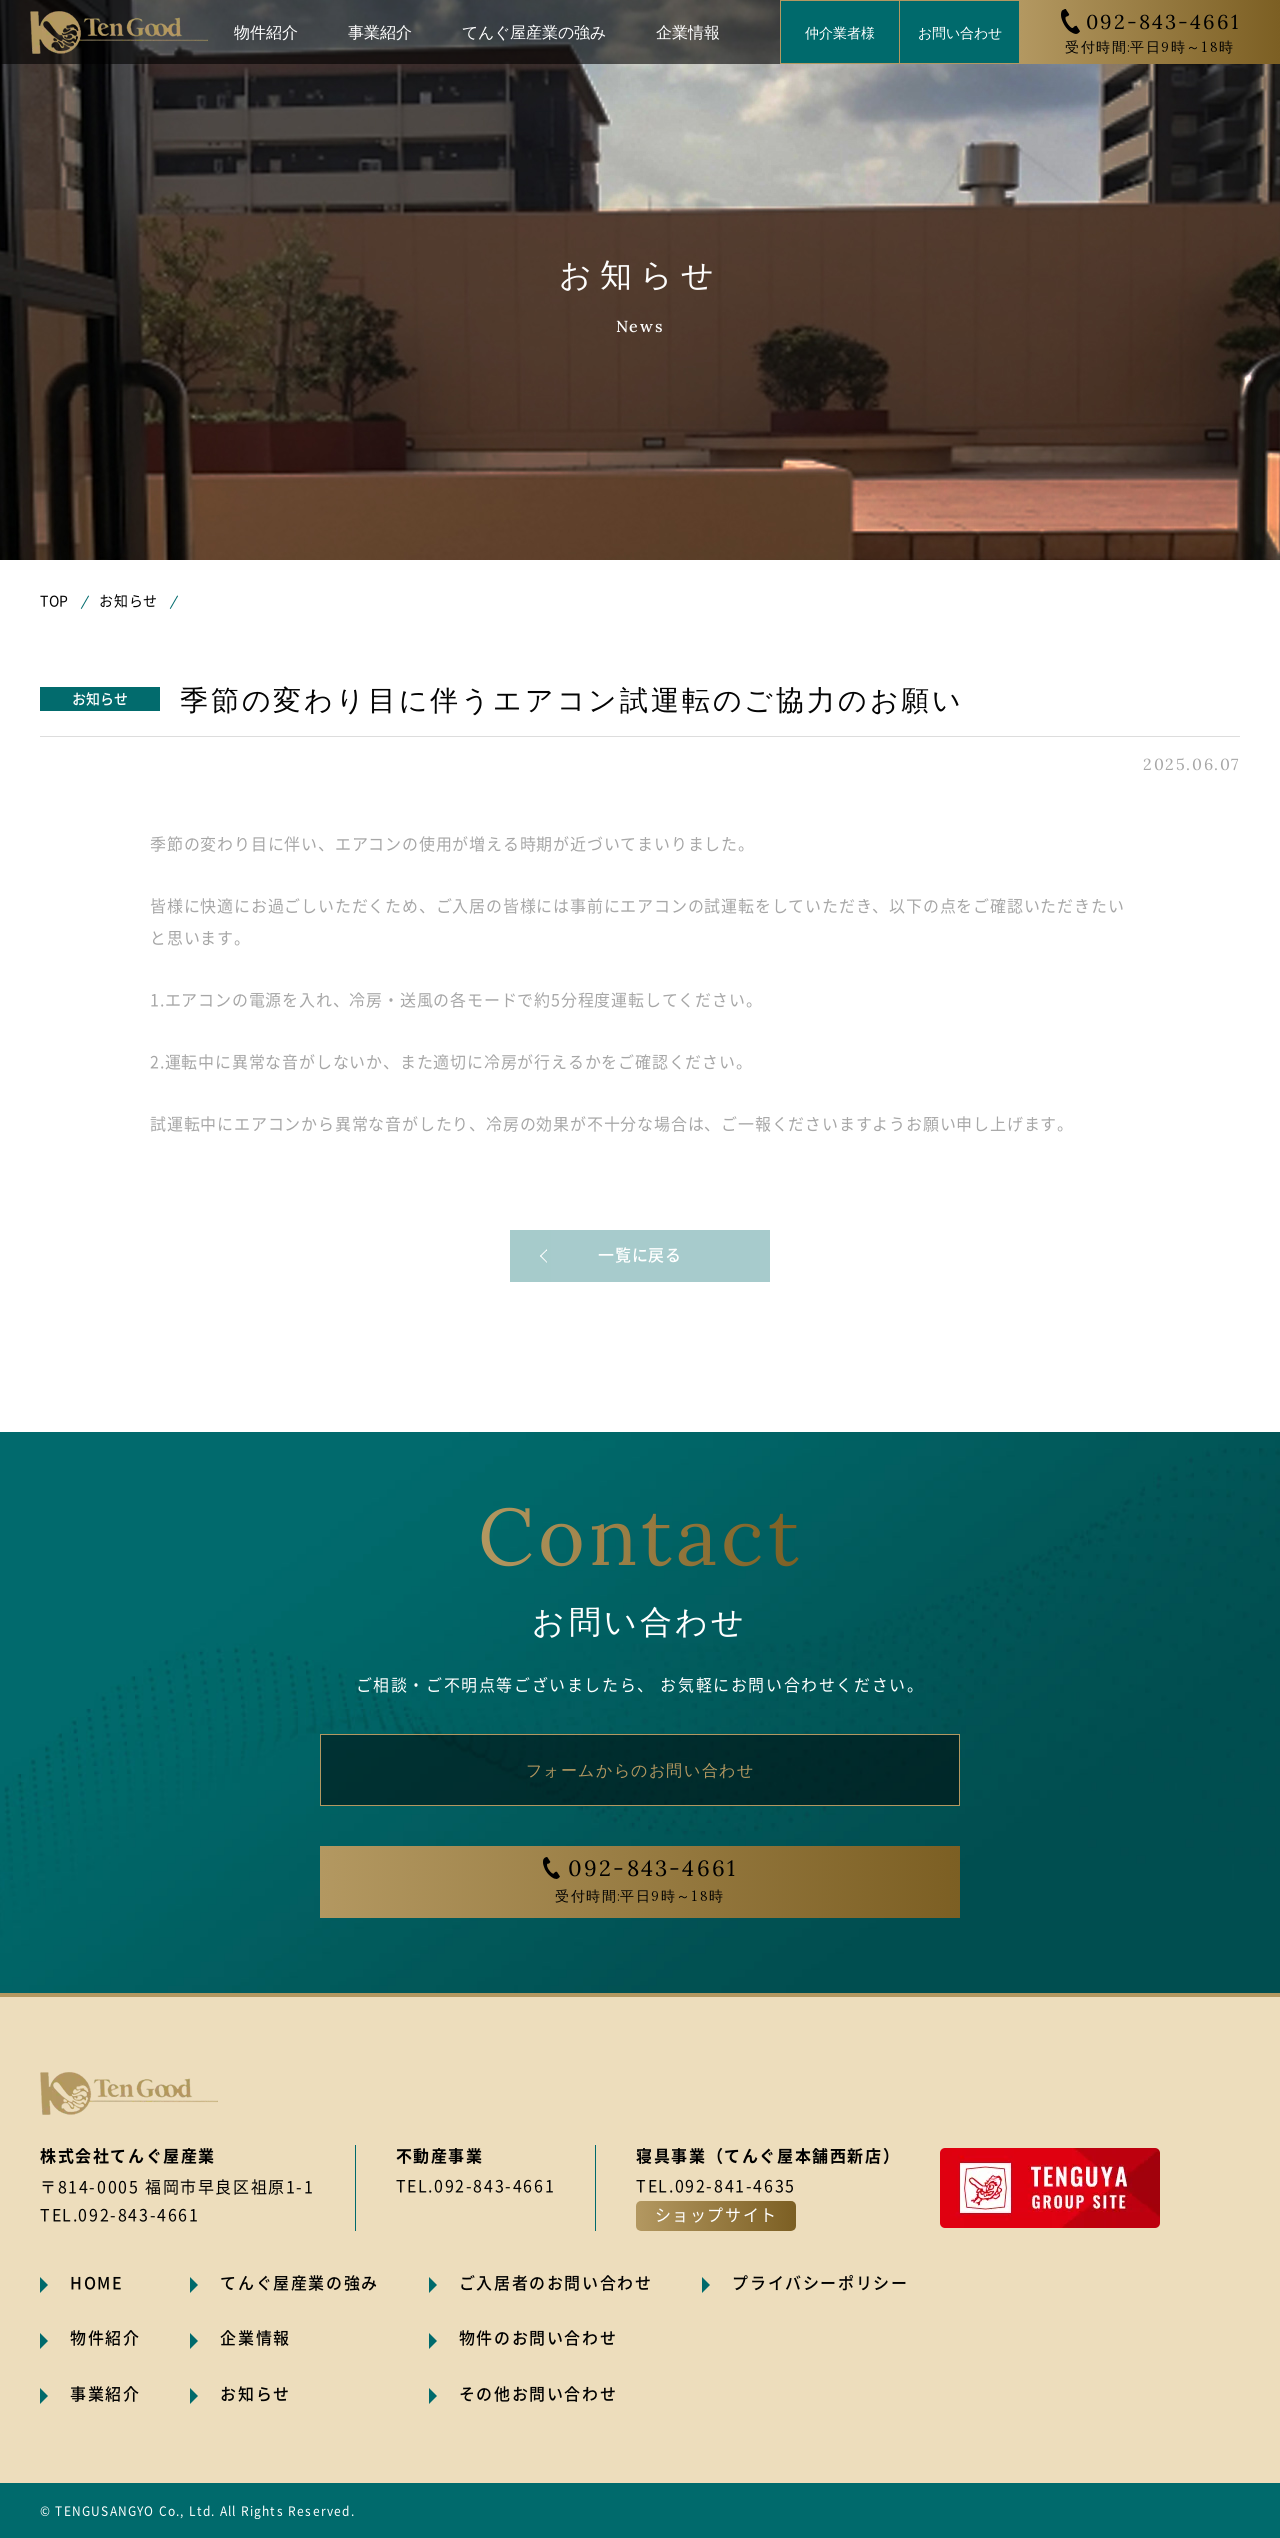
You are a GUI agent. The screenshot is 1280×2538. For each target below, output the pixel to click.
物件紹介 (266, 31)
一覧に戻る (640, 1255)
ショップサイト (716, 2215)
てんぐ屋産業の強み (534, 31)
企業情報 (688, 31)
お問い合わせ (960, 32)
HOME (96, 2283)
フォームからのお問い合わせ (640, 1769)
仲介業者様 (840, 32)
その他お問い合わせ (538, 2394)
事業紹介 (380, 31)
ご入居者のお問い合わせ (556, 2283)
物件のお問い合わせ (538, 2338)
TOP (54, 601)
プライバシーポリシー (820, 2283)
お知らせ (128, 601)
